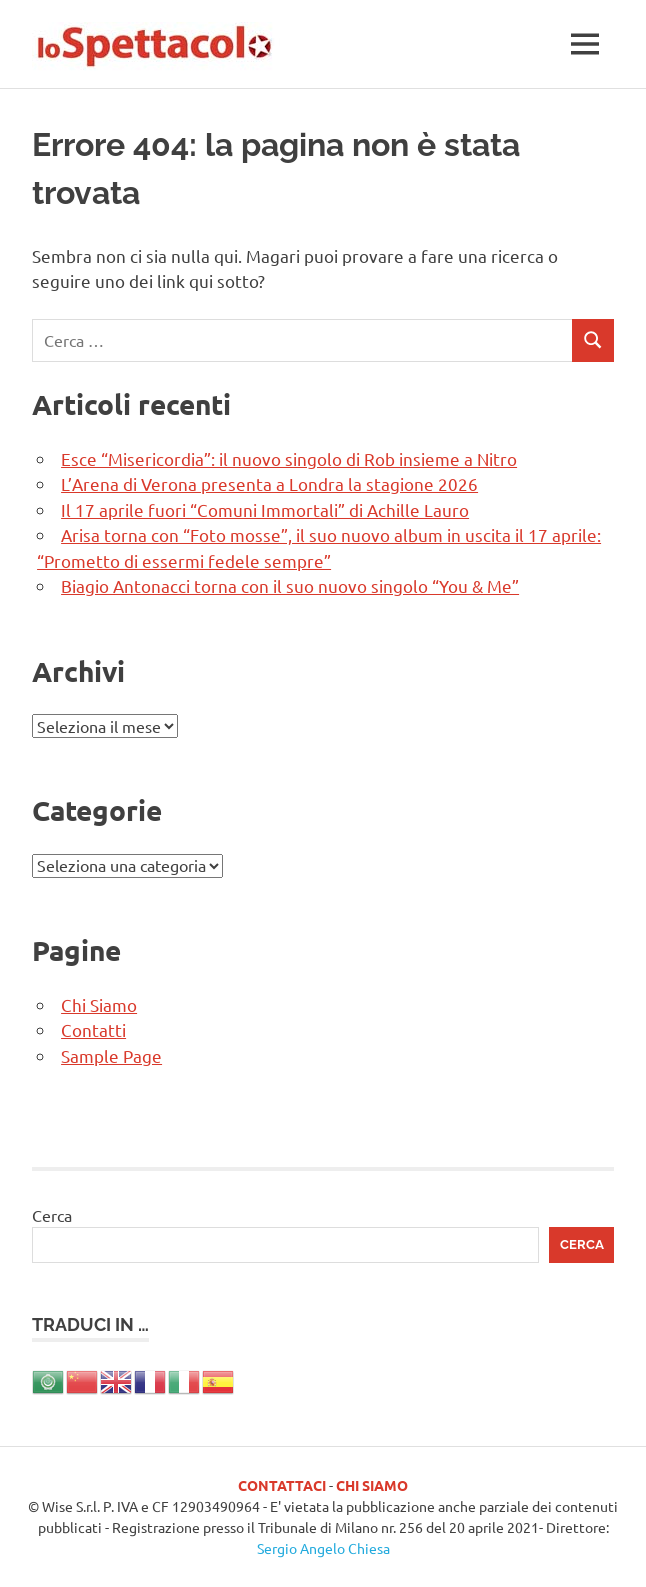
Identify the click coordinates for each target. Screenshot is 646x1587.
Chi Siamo (99, 1004)
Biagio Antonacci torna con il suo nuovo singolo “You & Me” (290, 585)
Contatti (93, 1029)
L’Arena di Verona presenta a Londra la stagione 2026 (269, 483)
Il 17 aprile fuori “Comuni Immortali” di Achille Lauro (265, 509)
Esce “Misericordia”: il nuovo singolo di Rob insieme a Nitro (289, 458)
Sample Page (111, 1055)
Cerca (52, 1215)
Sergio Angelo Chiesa (323, 1548)
